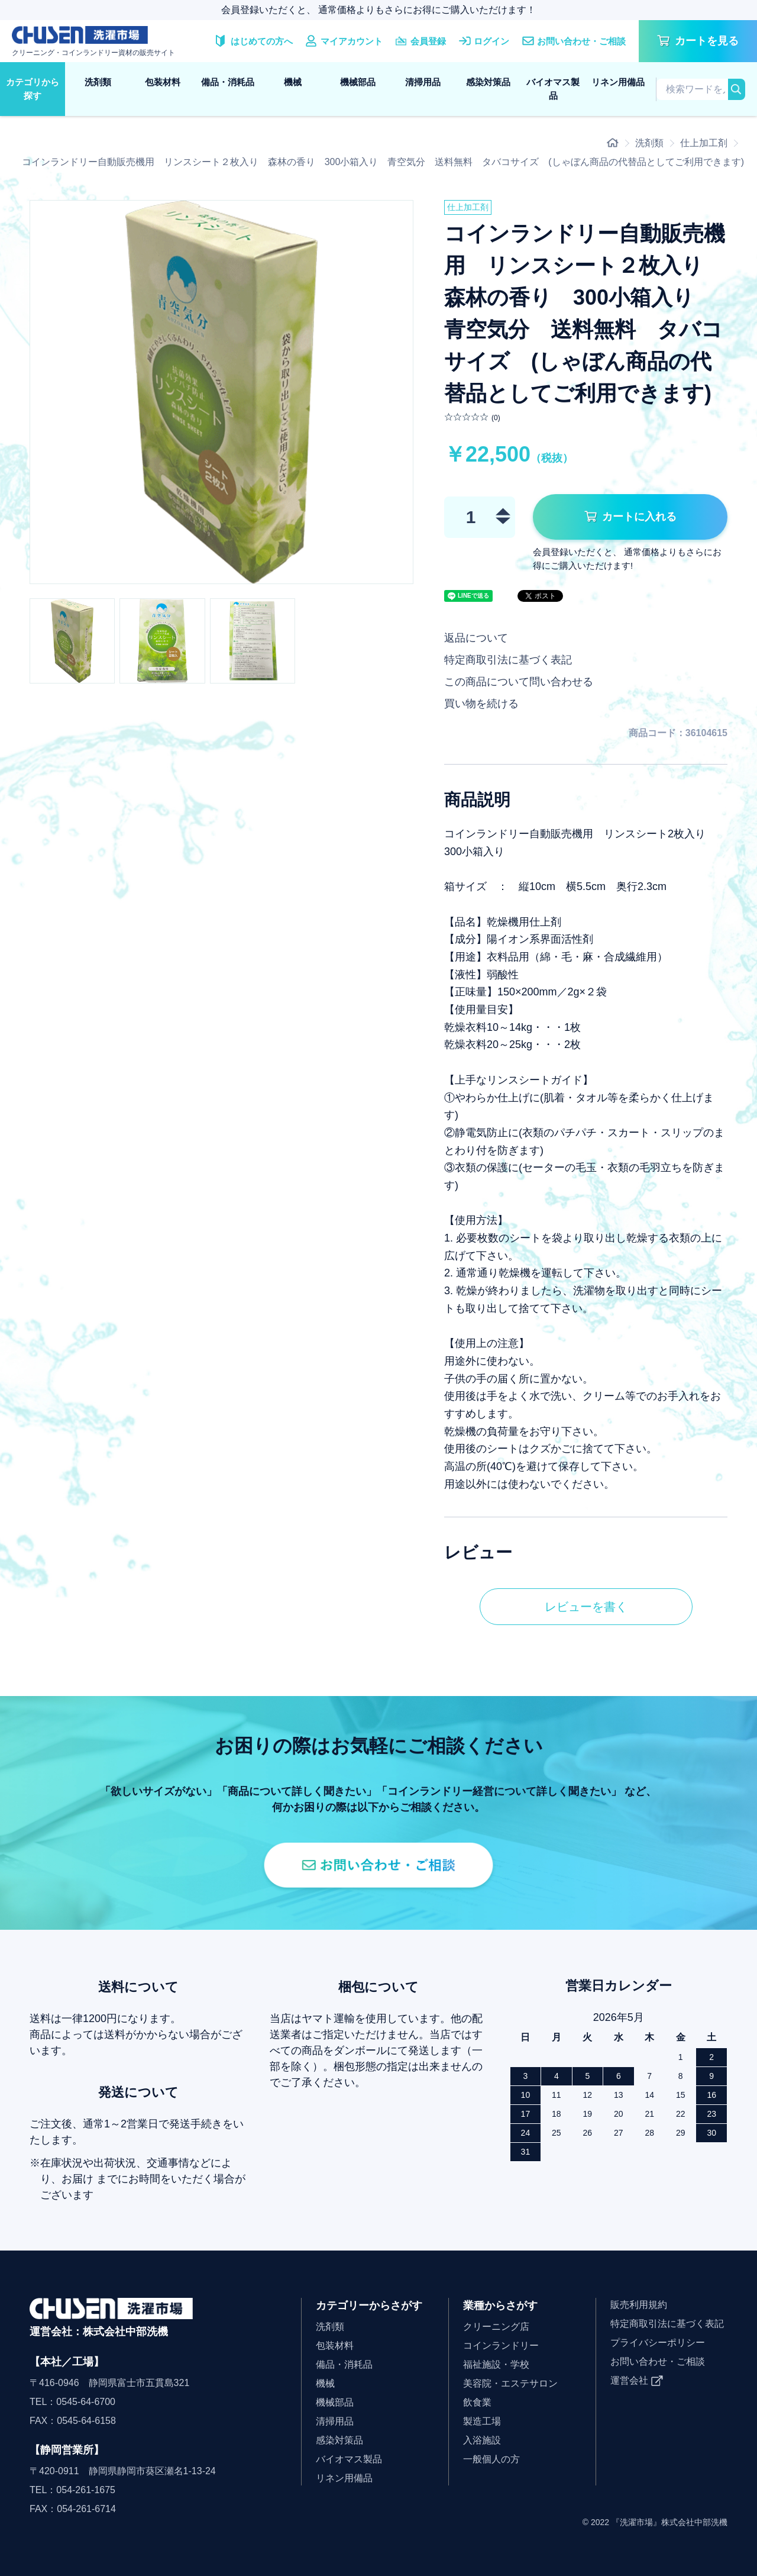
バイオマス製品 (553, 89)
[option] (221, 392)
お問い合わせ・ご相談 (657, 2361)
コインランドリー (501, 2345)
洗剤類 (98, 82)
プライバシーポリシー (657, 2343)
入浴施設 (482, 2440)
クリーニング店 (496, 2327)
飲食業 (477, 2402)
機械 (293, 82)
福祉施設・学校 (496, 2364)
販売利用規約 (638, 2305)
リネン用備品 (618, 82)
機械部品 (358, 82)
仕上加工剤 (703, 143)
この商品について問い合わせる (518, 682)
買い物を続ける (481, 704)
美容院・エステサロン (510, 2383)
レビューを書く (586, 1606)
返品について (476, 638)
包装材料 (162, 82)
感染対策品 (488, 82)
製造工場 (482, 2421)
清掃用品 (423, 82)
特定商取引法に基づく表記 (508, 660)
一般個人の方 (491, 2459)
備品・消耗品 (227, 82)
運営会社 (629, 2380)
